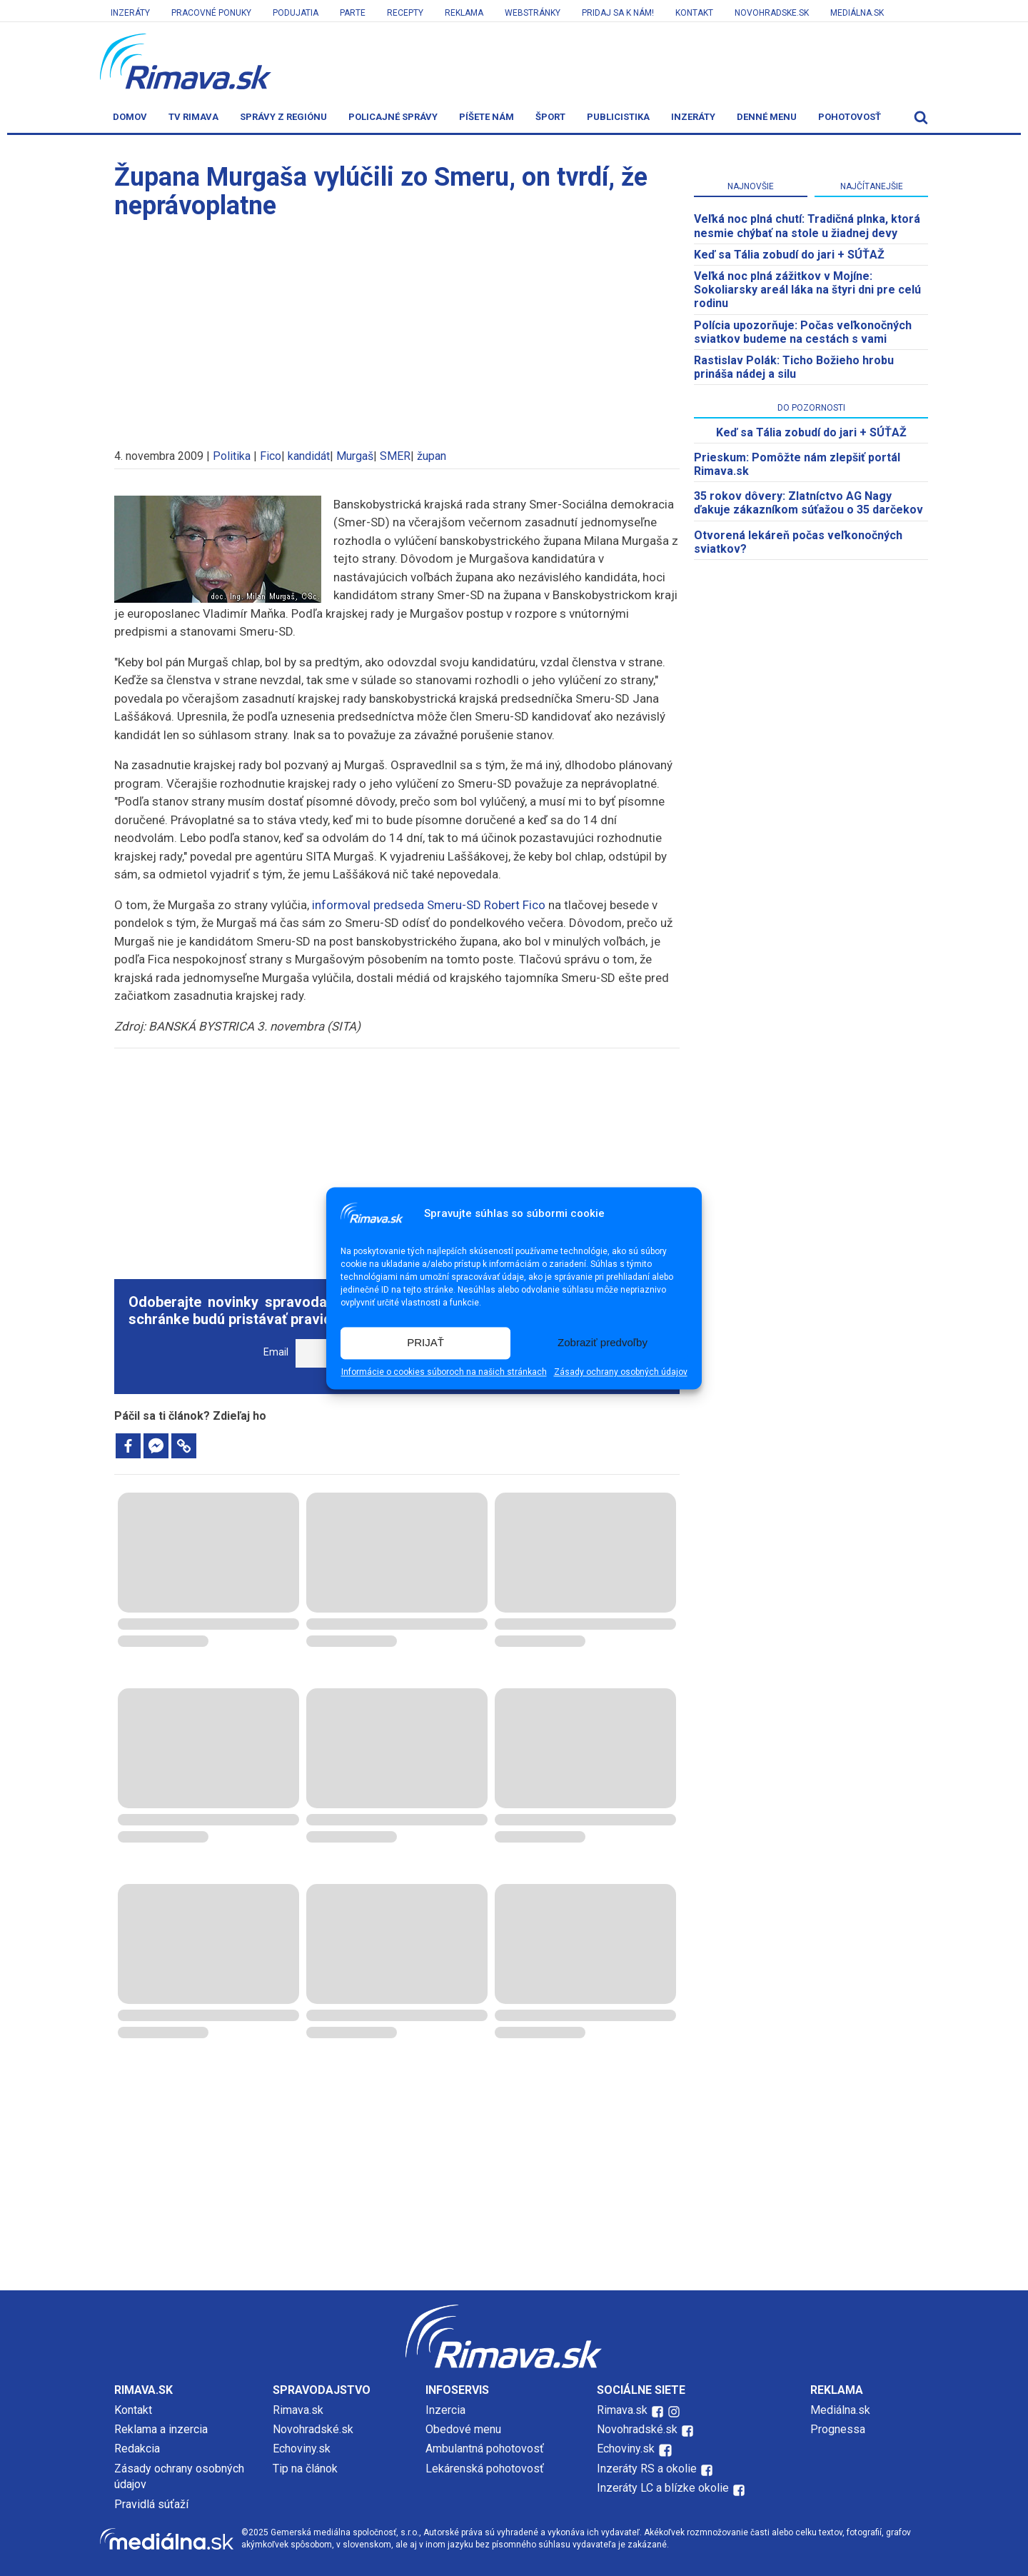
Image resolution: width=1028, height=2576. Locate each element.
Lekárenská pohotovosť (486, 2468)
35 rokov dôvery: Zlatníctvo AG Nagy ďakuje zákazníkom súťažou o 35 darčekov (808, 502)
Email (275, 1352)
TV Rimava (193, 116)
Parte (353, 13)
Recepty (405, 13)
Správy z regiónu (283, 116)
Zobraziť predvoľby (602, 1343)
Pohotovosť (849, 116)
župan (431, 456)
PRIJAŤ (425, 1343)
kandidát (309, 456)
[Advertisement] (397, 327)
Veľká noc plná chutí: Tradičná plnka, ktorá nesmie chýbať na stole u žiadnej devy (807, 225)
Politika (232, 456)
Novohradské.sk (313, 2429)
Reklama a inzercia (161, 2429)
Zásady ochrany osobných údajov (620, 1372)
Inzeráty (130, 13)
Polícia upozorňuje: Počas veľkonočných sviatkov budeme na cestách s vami (803, 332)
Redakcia (137, 2448)
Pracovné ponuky (211, 13)
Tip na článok (305, 2468)
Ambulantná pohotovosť (486, 2448)
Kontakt (694, 13)
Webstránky (532, 13)
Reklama (464, 13)
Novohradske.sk (772, 13)
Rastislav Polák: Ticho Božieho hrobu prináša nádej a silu (794, 367)
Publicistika (618, 116)
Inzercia (445, 2410)
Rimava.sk (298, 2410)
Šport (550, 116)
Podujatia (295, 13)
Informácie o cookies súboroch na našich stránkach (444, 1372)
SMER (395, 456)
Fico (270, 456)
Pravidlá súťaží (151, 2504)
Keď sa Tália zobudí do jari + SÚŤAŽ (789, 254)
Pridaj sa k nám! (618, 13)
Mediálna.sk (857, 13)
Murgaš (354, 456)
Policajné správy (393, 116)
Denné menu (767, 116)
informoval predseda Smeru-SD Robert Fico (428, 905)
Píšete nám (486, 116)
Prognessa (837, 2429)
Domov (130, 116)
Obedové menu (463, 2429)
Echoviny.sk (302, 2448)
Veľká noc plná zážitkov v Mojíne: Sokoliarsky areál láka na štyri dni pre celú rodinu (807, 289)
